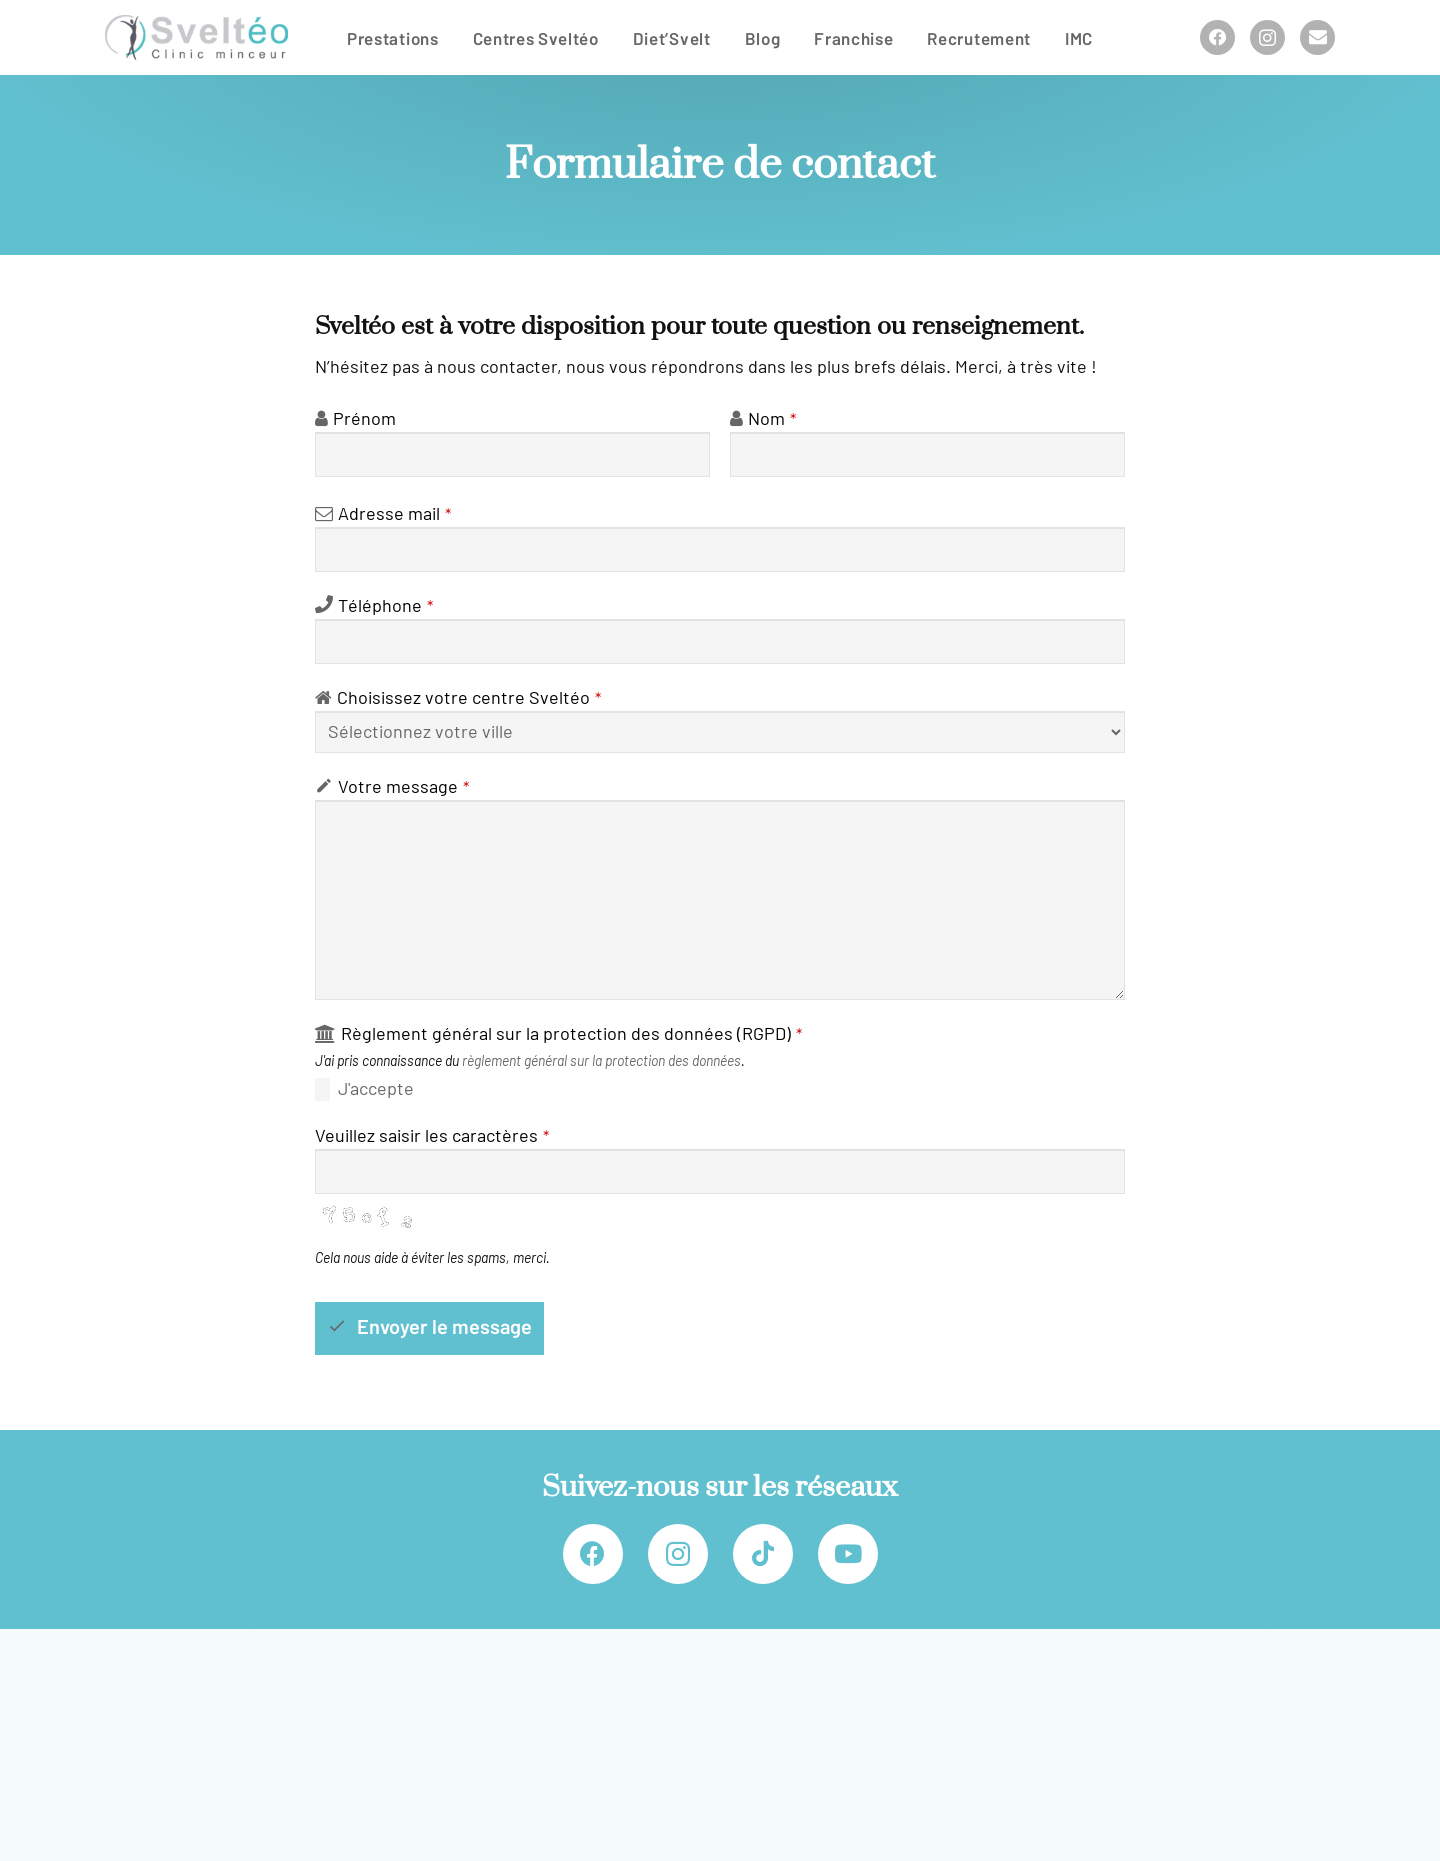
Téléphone (385, 606)
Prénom (364, 419)
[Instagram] (1267, 37)
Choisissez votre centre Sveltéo (469, 698)
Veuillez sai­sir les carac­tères (432, 1136)
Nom (772, 419)
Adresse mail (394, 514)
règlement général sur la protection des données (601, 1061)
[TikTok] (763, 1554)
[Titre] (1317, 37)
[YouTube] (848, 1554)
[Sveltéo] (196, 37)
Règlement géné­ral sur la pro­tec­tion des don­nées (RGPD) (571, 1034)
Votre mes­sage (403, 787)
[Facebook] (1217, 37)
